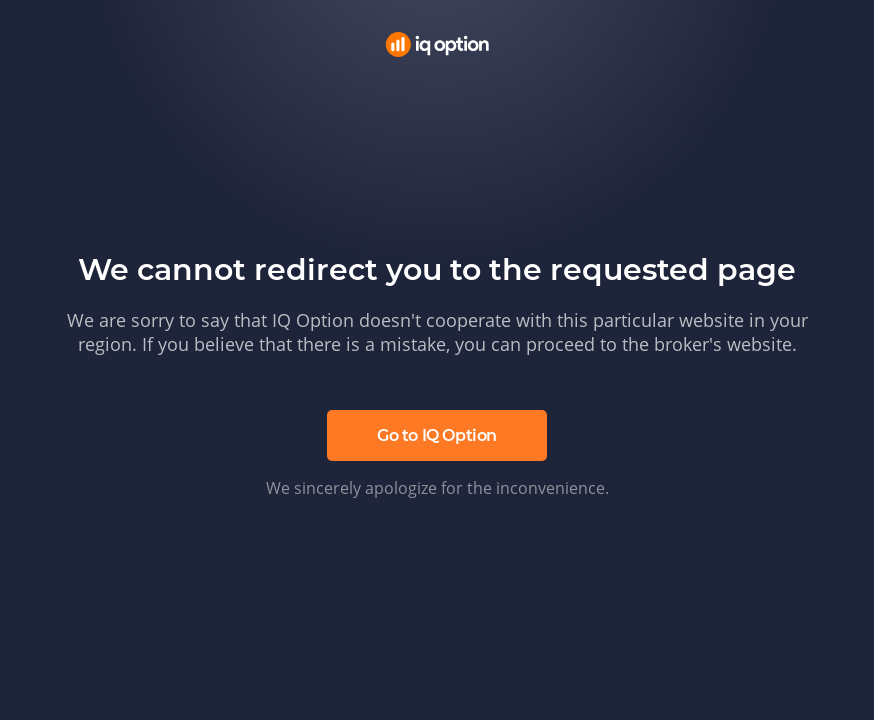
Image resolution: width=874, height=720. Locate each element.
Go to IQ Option (437, 435)
